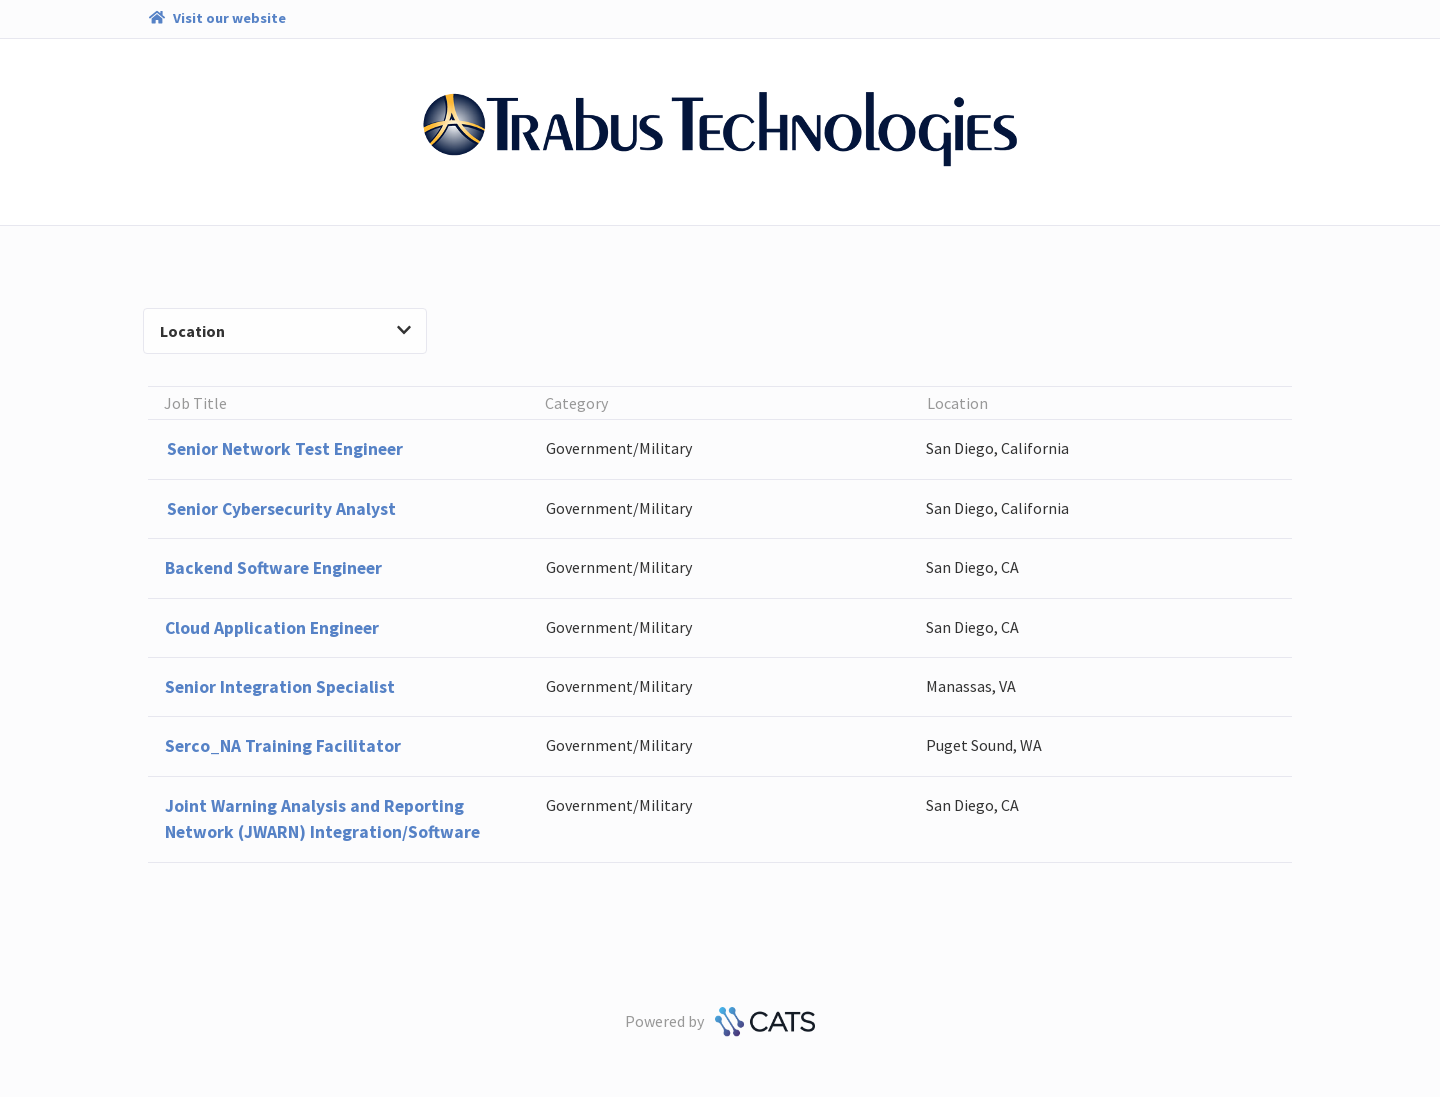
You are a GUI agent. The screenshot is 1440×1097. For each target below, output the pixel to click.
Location (285, 331)
